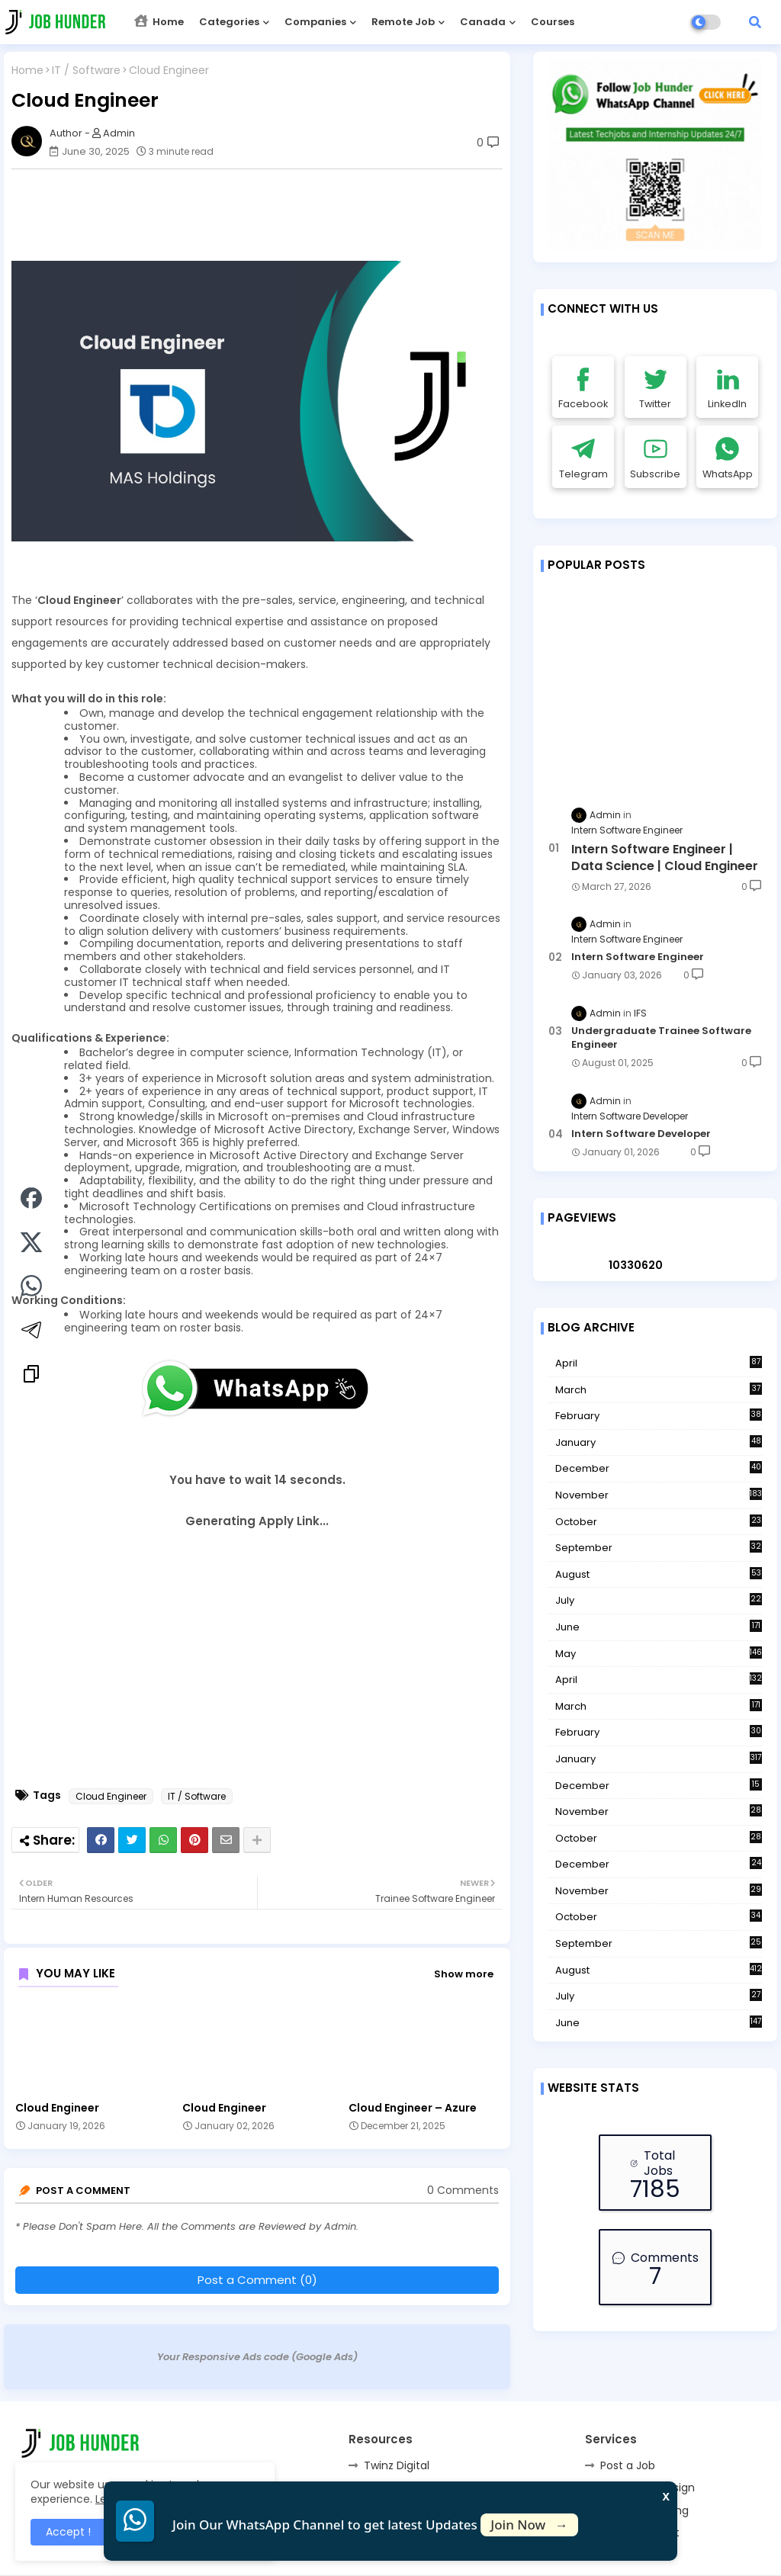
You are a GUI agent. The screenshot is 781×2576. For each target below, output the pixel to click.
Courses (552, 21)
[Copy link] (31, 1376)
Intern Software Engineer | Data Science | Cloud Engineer (664, 858)
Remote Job (403, 21)
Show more (463, 1974)
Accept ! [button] (68, 2531)
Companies (315, 21)
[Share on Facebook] (31, 1200)
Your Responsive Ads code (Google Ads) (257, 2357)
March (658, 1390)
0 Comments (463, 2190)
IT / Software (86, 70)
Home (159, 21)
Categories (229, 21)
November (658, 1495)
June (658, 1627)
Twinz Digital (396, 2465)
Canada (483, 21)
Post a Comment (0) (257, 2280)
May (658, 1653)
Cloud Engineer (111, 1796)
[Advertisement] (264, 215)
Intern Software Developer (641, 1134)
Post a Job (627, 2465)
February (658, 1416)
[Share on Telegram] (31, 1332)
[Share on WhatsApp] (31, 1288)
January (658, 1442)
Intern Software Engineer (637, 957)
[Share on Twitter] (31, 1244)
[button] (755, 22)
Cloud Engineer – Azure (413, 2108)
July (658, 1600)
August (658, 1574)
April (658, 1363)
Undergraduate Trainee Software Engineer (661, 1038)
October (658, 1522)
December (658, 1468)
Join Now (528, 2524)
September (658, 1548)
